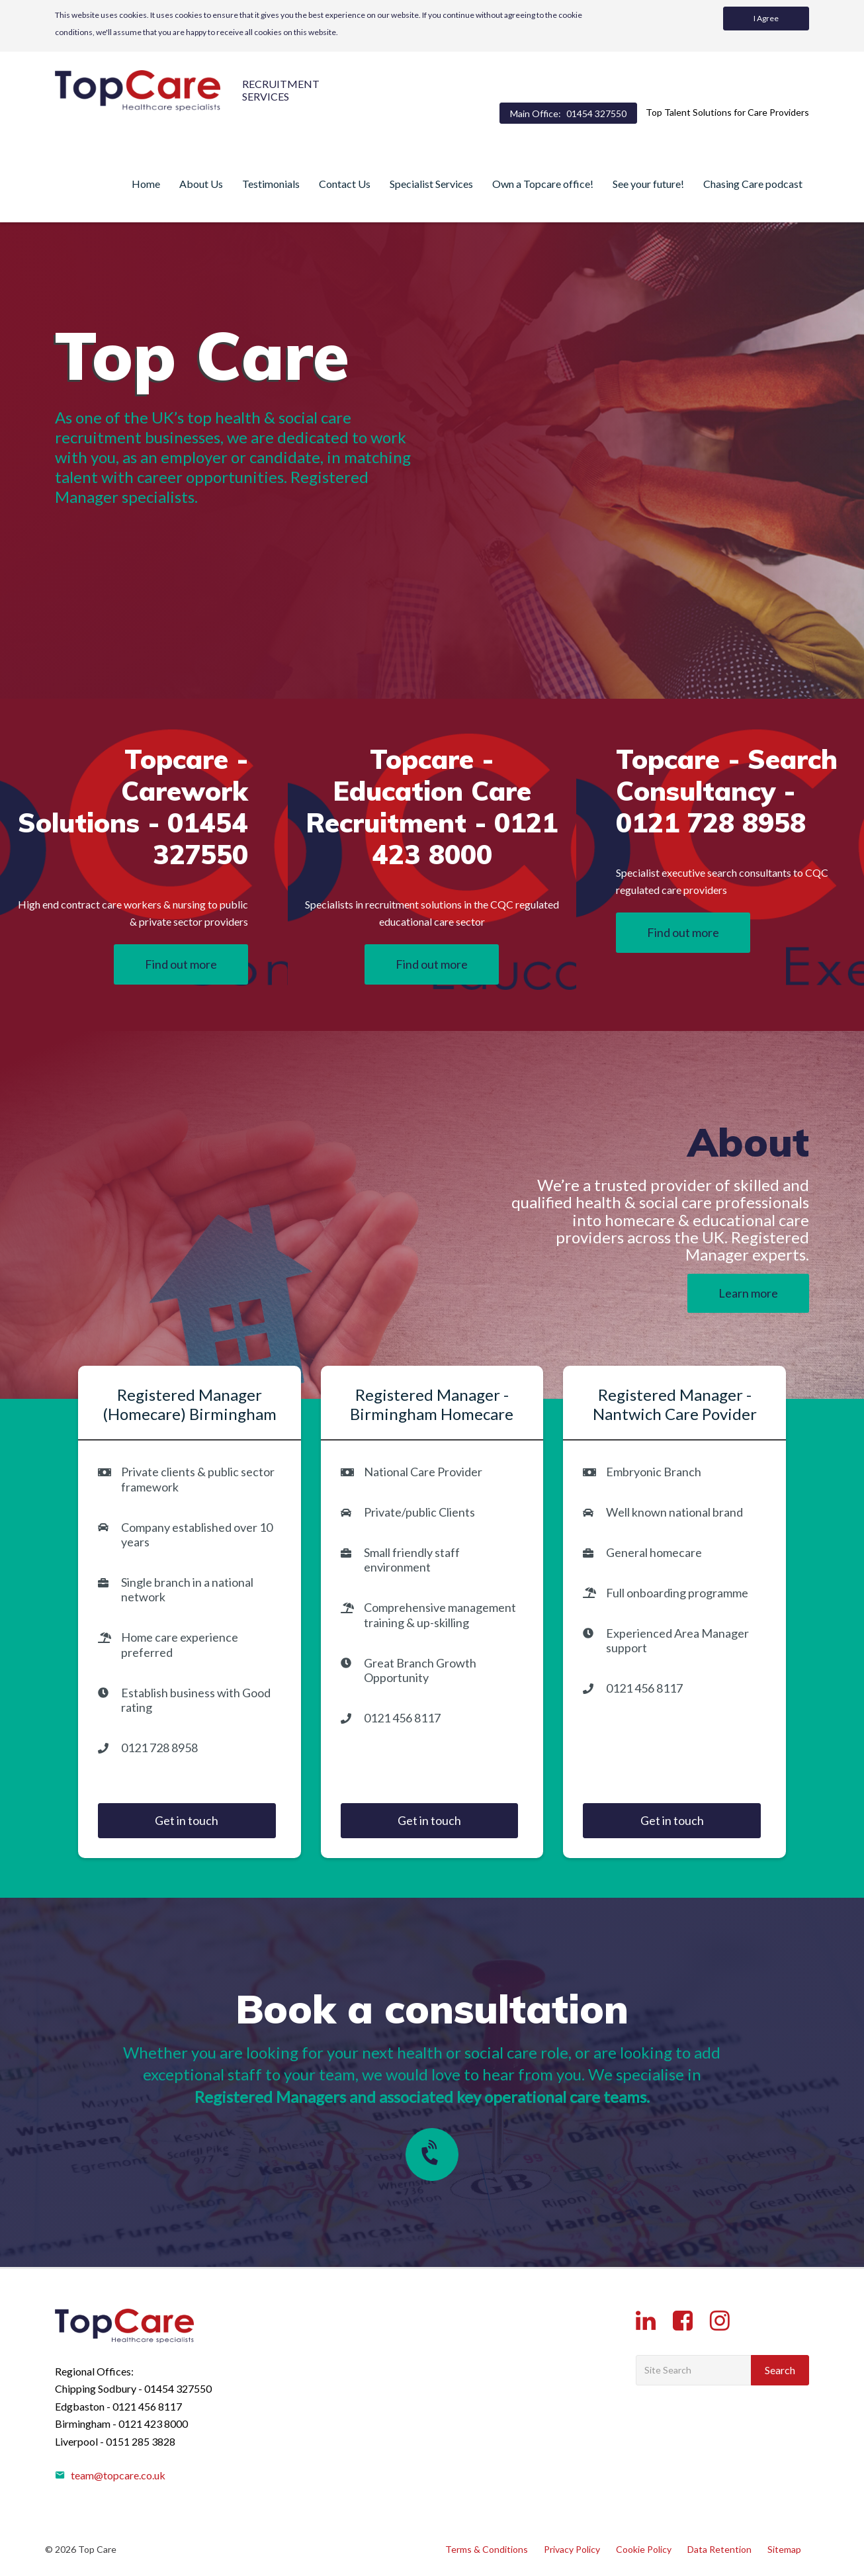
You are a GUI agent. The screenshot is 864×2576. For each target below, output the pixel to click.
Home (146, 183)
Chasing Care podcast (752, 183)
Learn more (748, 1293)
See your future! (648, 183)
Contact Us (344, 183)
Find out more (181, 964)
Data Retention (719, 2549)
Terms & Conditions (486, 2549)
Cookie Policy (643, 2549)
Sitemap (784, 2549)
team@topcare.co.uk (110, 2475)
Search (780, 2370)
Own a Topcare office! (542, 183)
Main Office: (568, 113)
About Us (201, 183)
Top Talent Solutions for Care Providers (727, 112)
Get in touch (186, 1820)
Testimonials (271, 183)
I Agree (766, 18)
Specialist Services (431, 183)
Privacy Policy (572, 2549)
